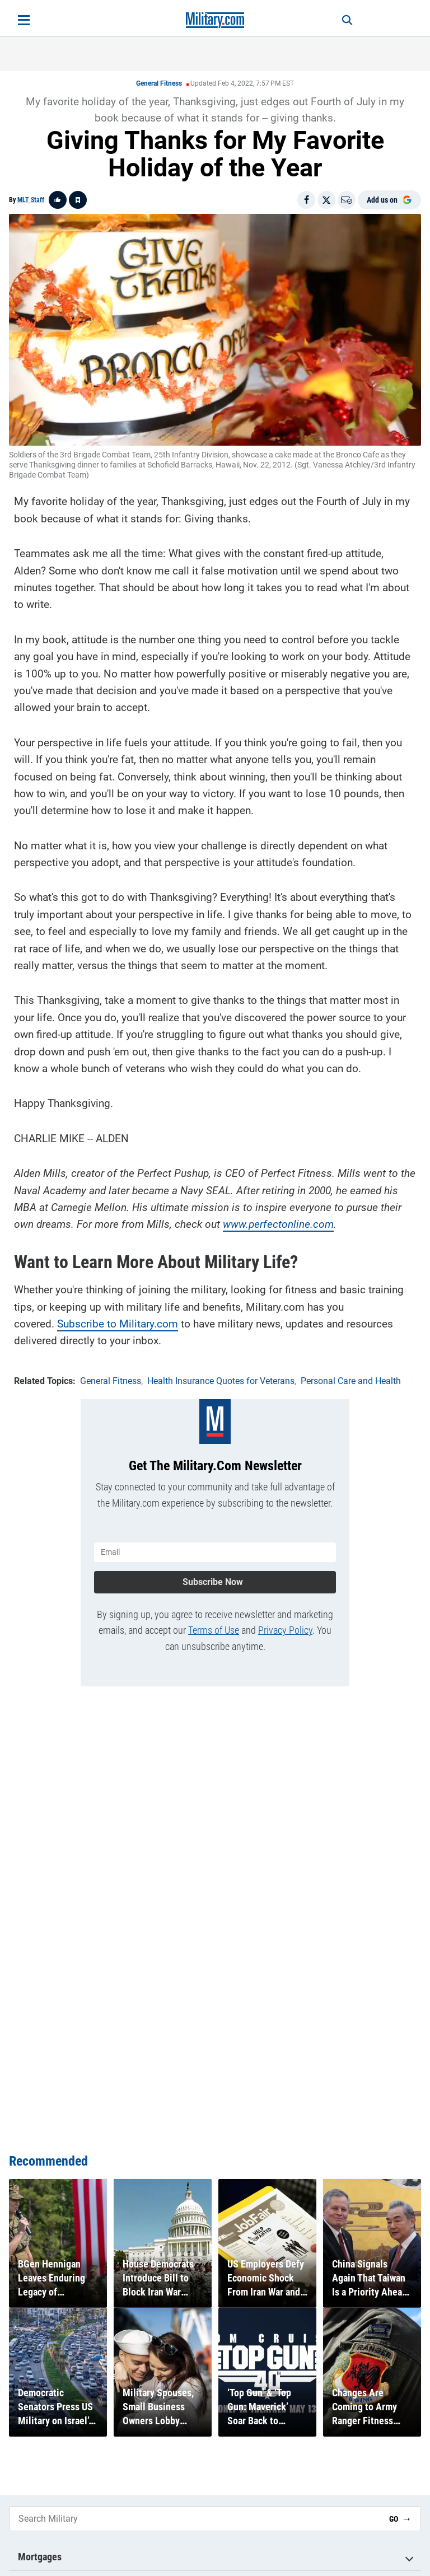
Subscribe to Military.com (117, 1323)
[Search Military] (195, 2519)
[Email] (347, 200)
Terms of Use (213, 1630)
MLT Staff (30, 200)
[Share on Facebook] (306, 200)
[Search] (347, 20)
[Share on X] (326, 200)
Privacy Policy (285, 1630)
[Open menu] (24, 20)
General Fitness (159, 83)
